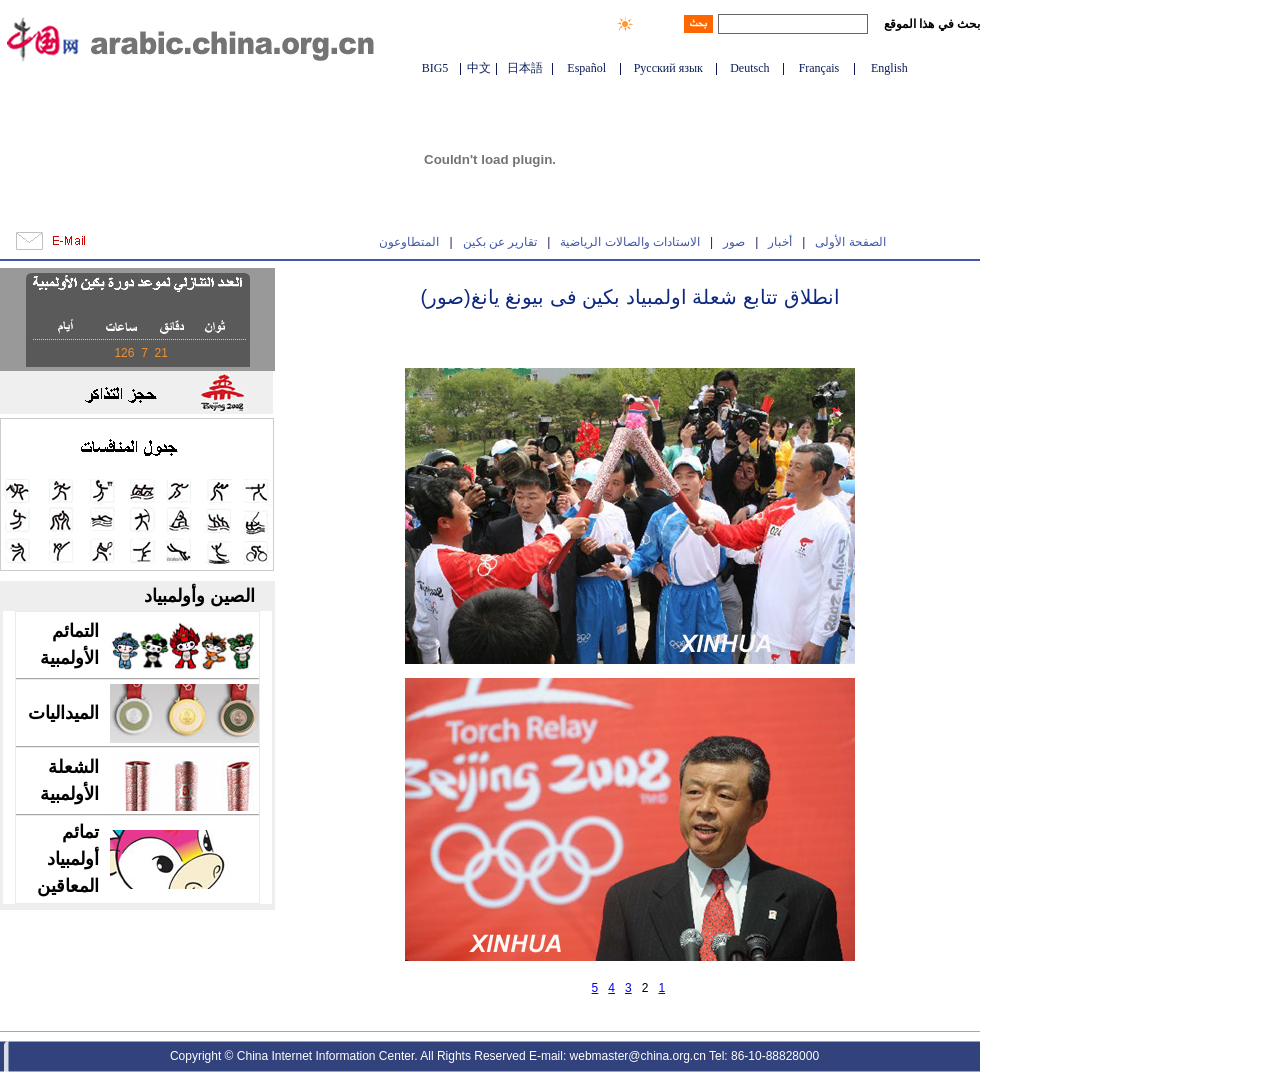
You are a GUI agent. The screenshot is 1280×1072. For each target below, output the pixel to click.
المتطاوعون (409, 242)
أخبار (780, 242)
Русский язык (668, 68)
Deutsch (749, 68)
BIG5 (435, 68)
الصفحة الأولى (850, 242)
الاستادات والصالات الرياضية (630, 242)
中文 (479, 68)
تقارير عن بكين (500, 242)
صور (734, 242)
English (889, 68)
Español (586, 68)
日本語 (525, 68)
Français (819, 68)
